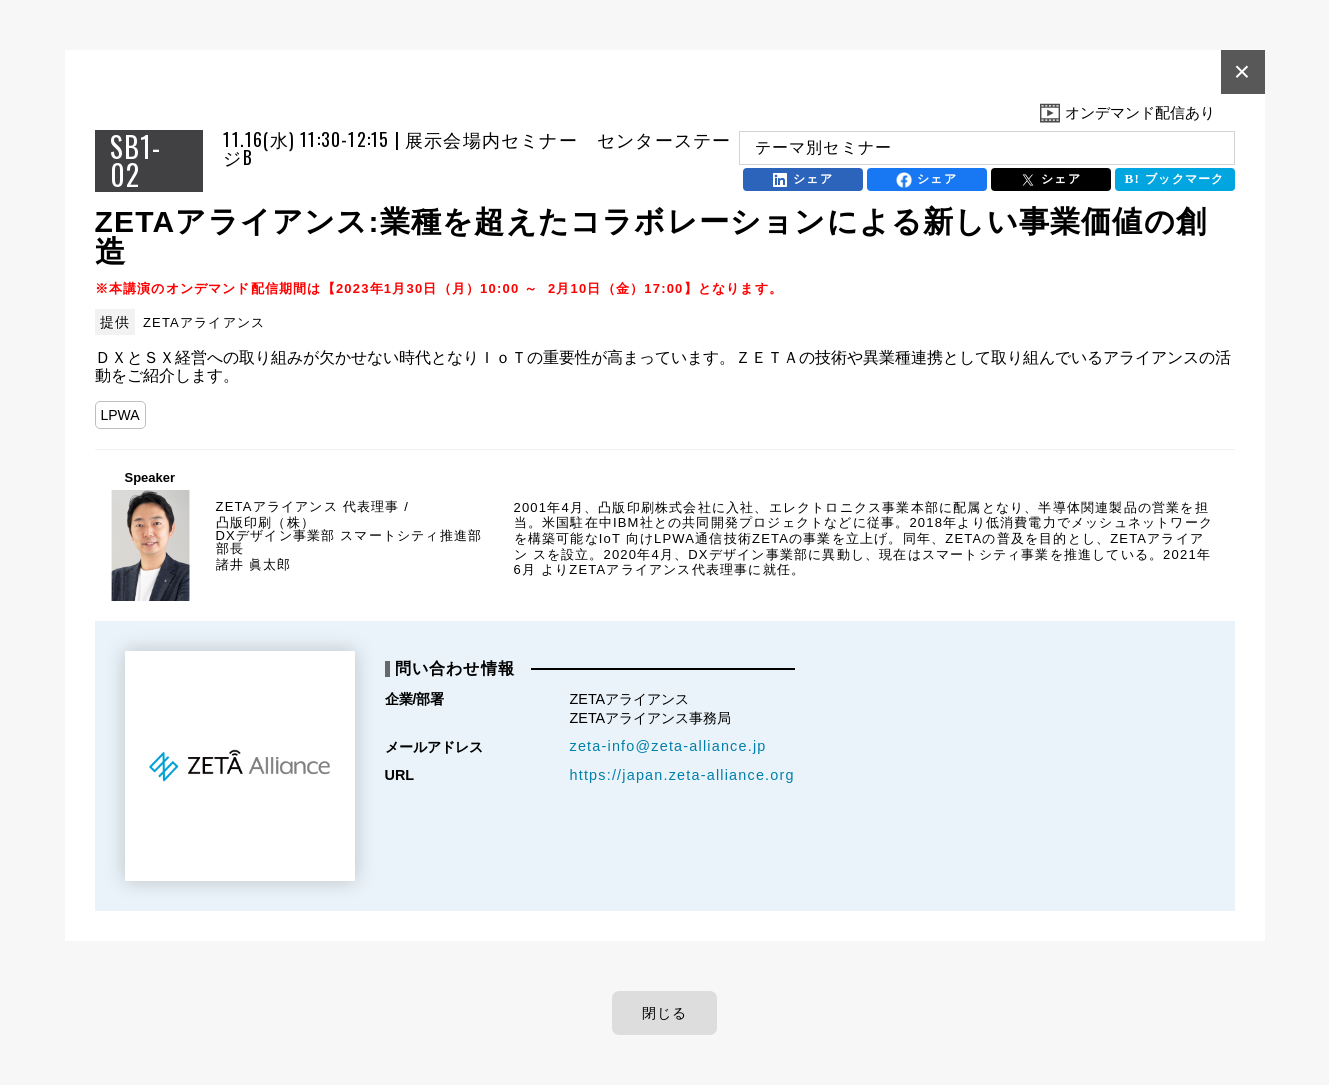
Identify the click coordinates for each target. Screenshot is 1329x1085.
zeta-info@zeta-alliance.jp (668, 746)
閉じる (665, 1013)
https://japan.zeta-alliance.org (682, 775)
